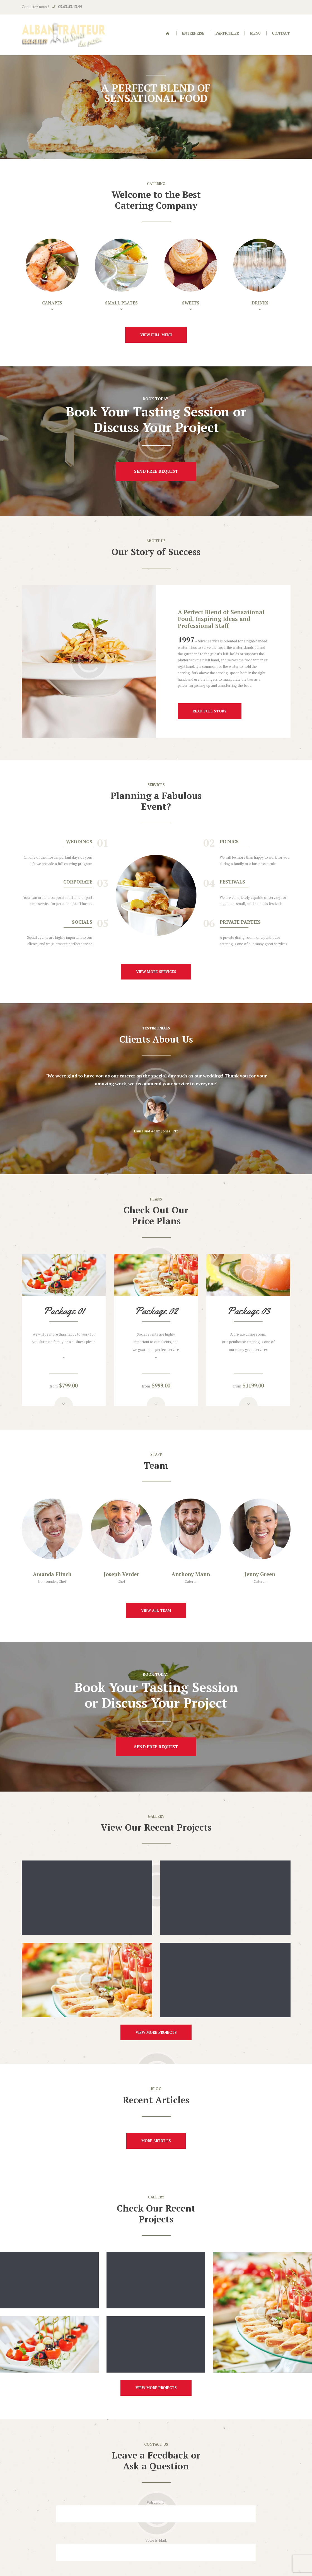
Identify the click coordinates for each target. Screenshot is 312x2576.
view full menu (156, 334)
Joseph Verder (121, 1574)
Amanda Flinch (52, 1574)
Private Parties (240, 922)
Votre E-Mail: (156, 2475)
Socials (82, 922)
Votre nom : (156, 2437)
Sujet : (156, 2512)
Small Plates (121, 303)
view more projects (156, 1998)
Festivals (232, 882)
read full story (209, 711)
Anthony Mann (190, 1574)
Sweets (190, 303)
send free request (156, 471)
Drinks (260, 303)
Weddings (79, 842)
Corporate (77, 882)
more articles (156, 2106)
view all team (156, 1610)
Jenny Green (260, 1574)
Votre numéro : (156, 2551)
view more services (156, 971)
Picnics (229, 842)
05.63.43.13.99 (70, 6)
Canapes (52, 303)
